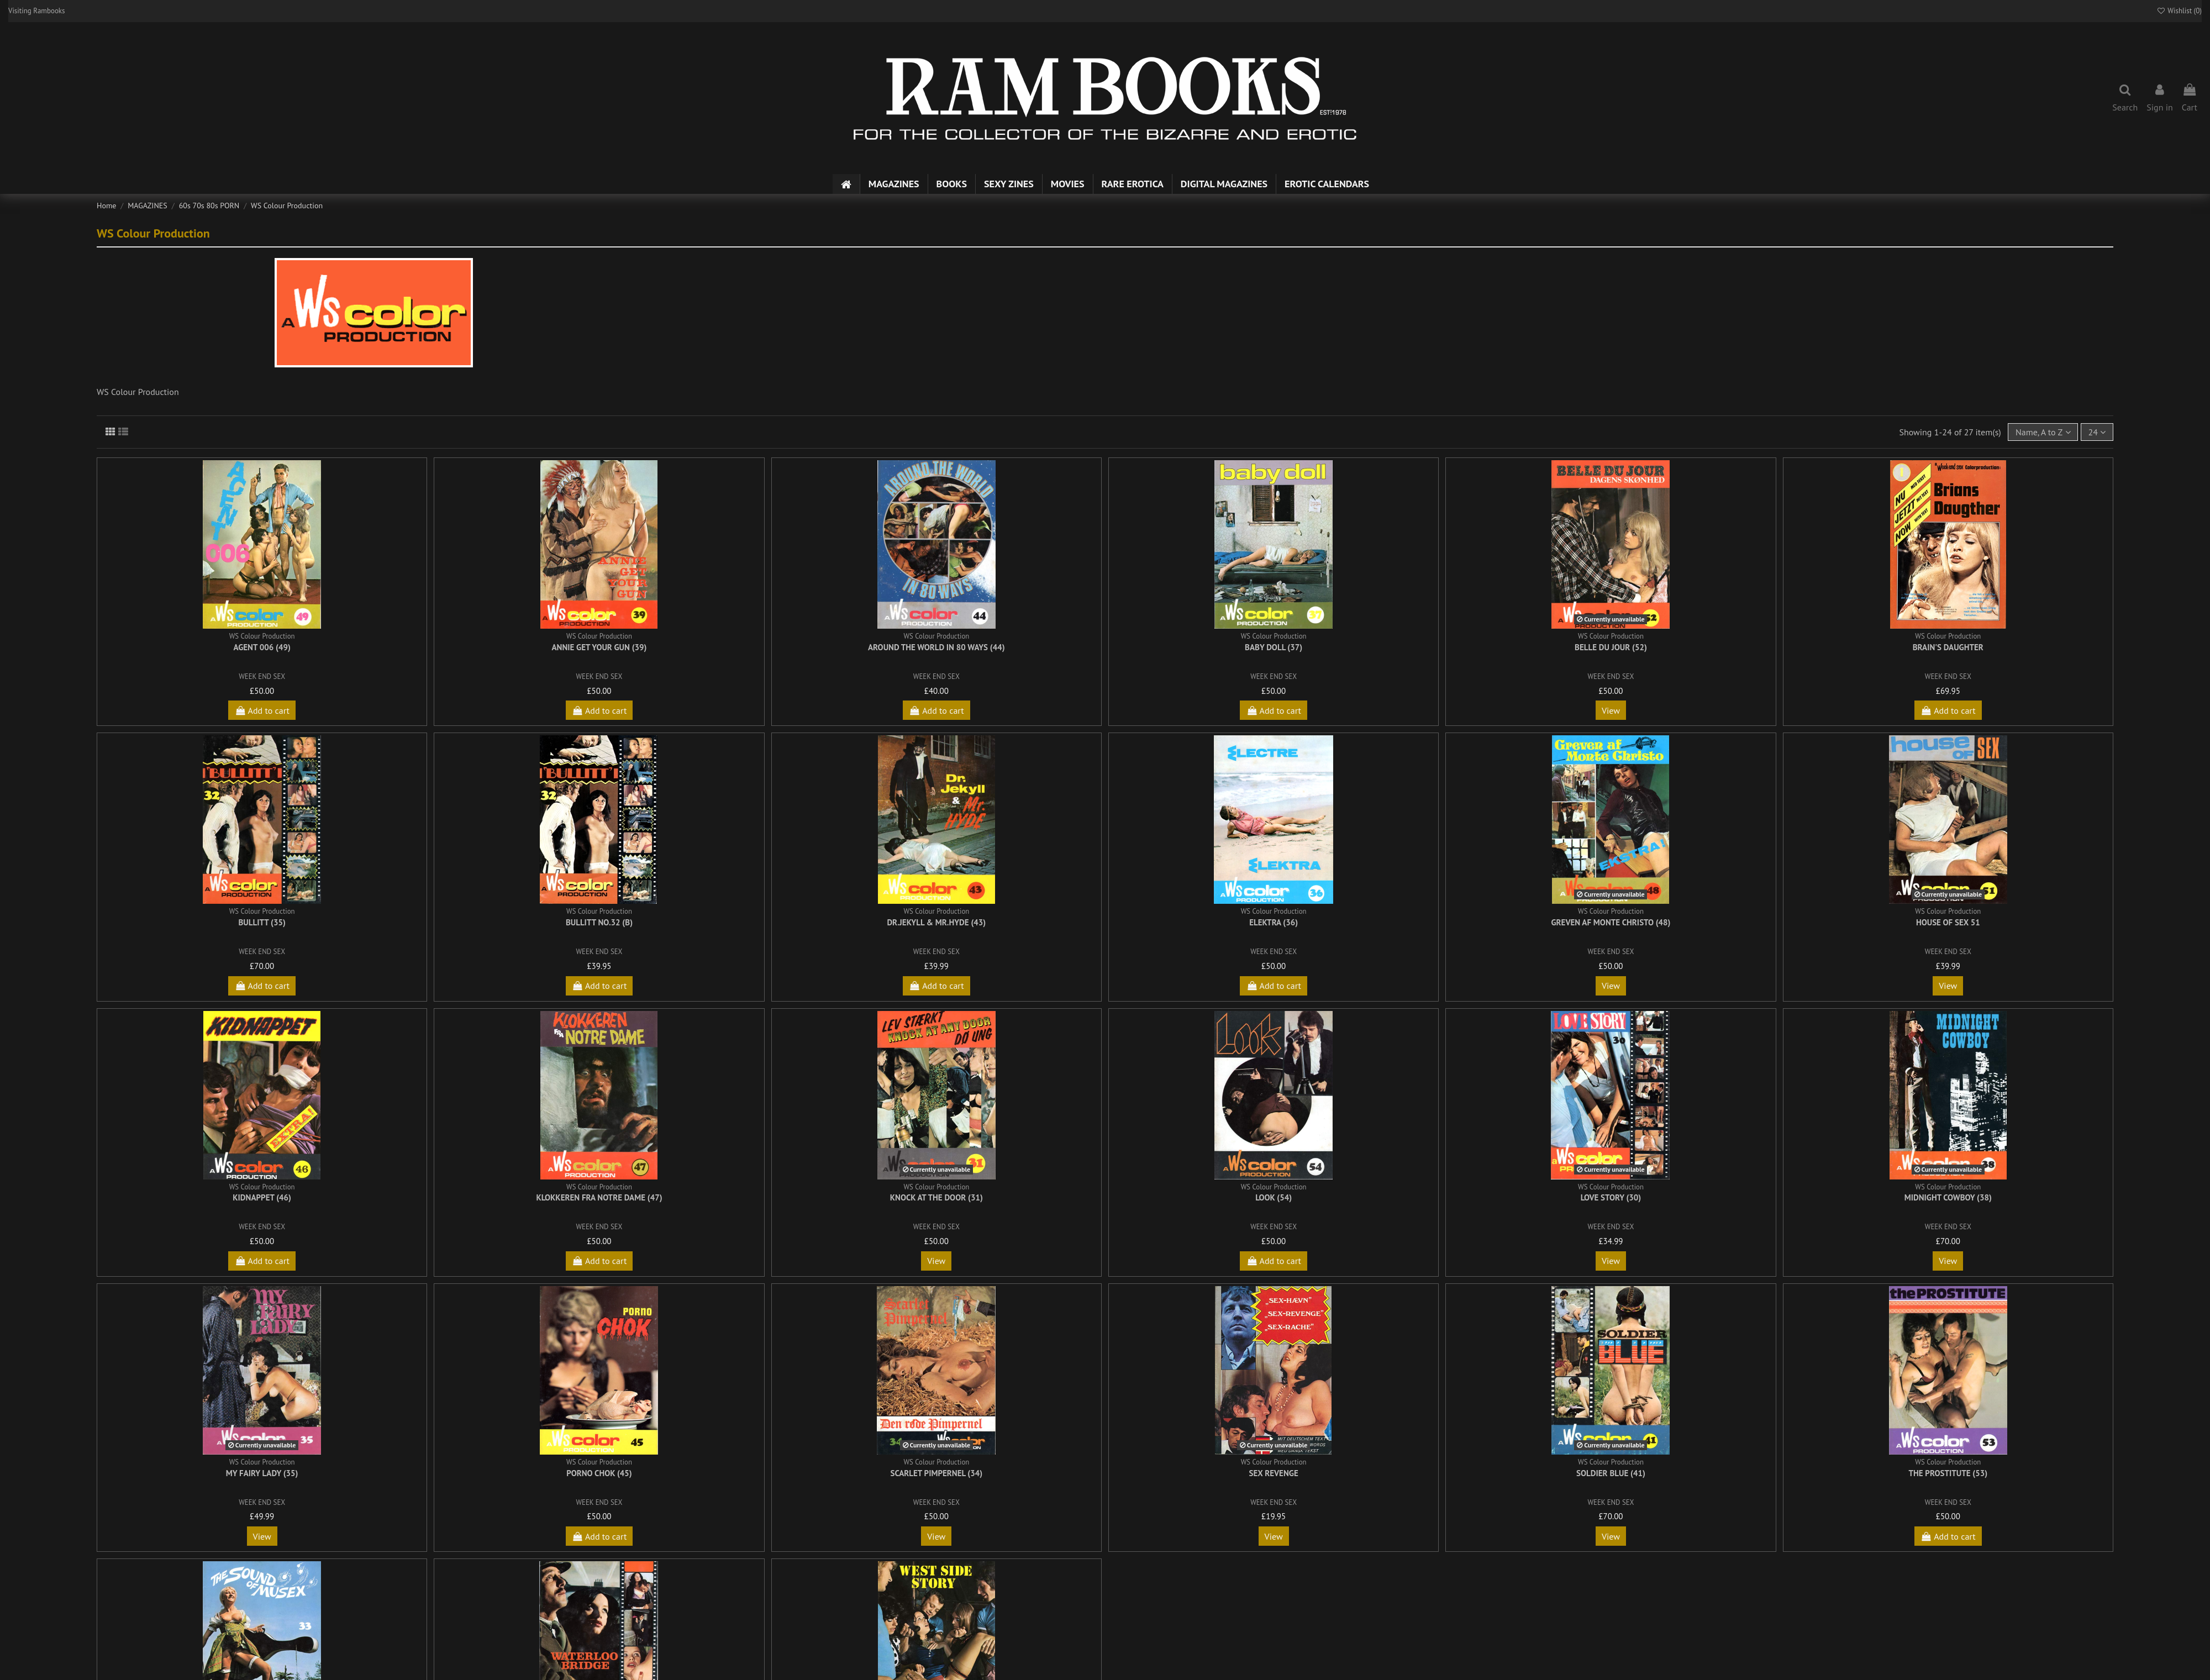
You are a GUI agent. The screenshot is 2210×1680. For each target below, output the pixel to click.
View (1611, 710)
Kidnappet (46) (262, 1197)
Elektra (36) (1273, 922)
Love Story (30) (1611, 1197)
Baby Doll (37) (1273, 647)
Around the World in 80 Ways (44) (936, 647)
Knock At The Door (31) (936, 1197)
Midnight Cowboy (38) (1948, 1197)
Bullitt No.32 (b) (599, 922)
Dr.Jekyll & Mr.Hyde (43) (936, 922)
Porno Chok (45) (599, 1473)
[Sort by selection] (2043, 432)
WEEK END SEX (262, 676)
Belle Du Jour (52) (1611, 647)
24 (2097, 432)
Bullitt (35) (262, 922)
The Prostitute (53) (1947, 1473)
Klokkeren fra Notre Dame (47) (599, 1197)
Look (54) (1273, 1197)
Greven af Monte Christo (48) (1610, 922)
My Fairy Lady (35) (262, 1473)
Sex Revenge (1273, 1473)
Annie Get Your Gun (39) (599, 647)
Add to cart (262, 710)
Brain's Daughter (1948, 647)
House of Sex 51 (1948, 922)
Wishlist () (2179, 10)
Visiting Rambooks (36, 10)
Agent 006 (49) (262, 647)
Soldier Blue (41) (1610, 1473)
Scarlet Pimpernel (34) (937, 1473)
